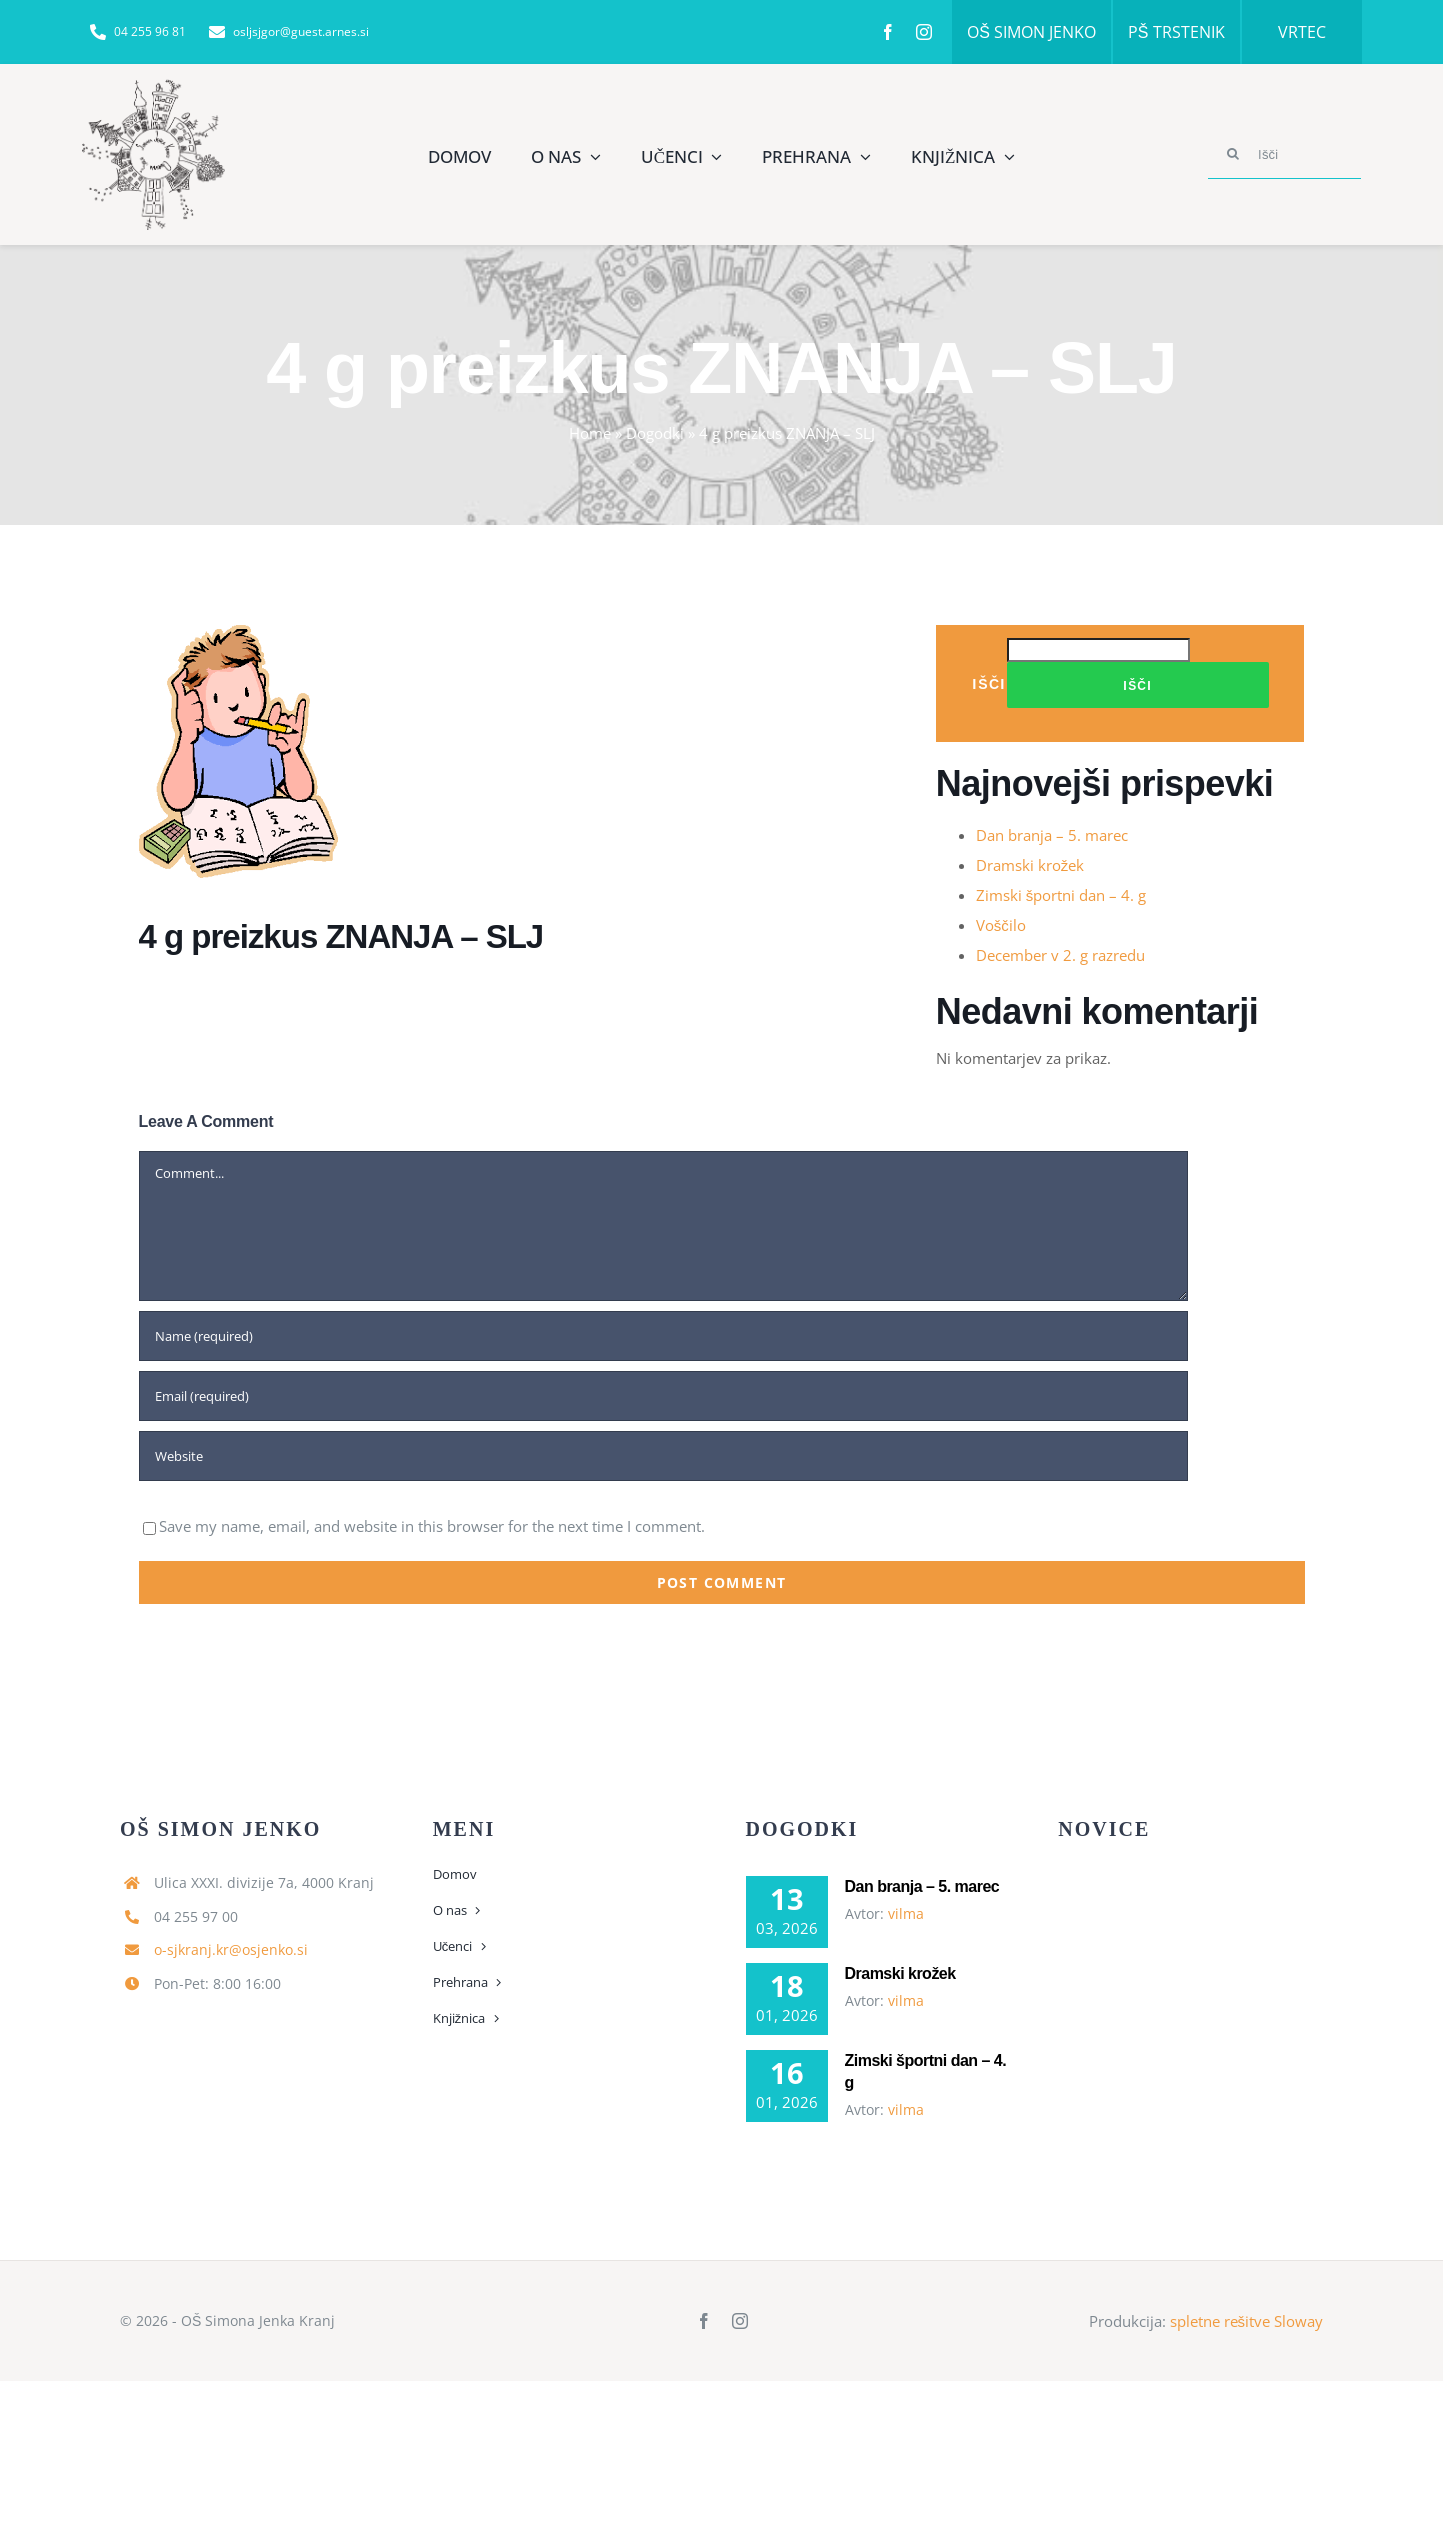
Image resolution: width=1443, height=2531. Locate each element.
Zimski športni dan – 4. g (1061, 895)
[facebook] (888, 32)
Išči (989, 683)
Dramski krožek (1030, 865)
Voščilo (1001, 925)
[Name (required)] (663, 1336)
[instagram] (924, 32)
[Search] (1233, 154)
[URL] (663, 1456)
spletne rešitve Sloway (1247, 2321)
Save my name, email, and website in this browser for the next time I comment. (432, 1526)
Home (590, 433)
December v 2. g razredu (1060, 955)
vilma (906, 1913)
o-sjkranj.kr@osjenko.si (231, 1949)
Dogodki (655, 433)
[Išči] (1285, 154)
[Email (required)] (663, 1396)
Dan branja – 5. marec (1052, 835)
